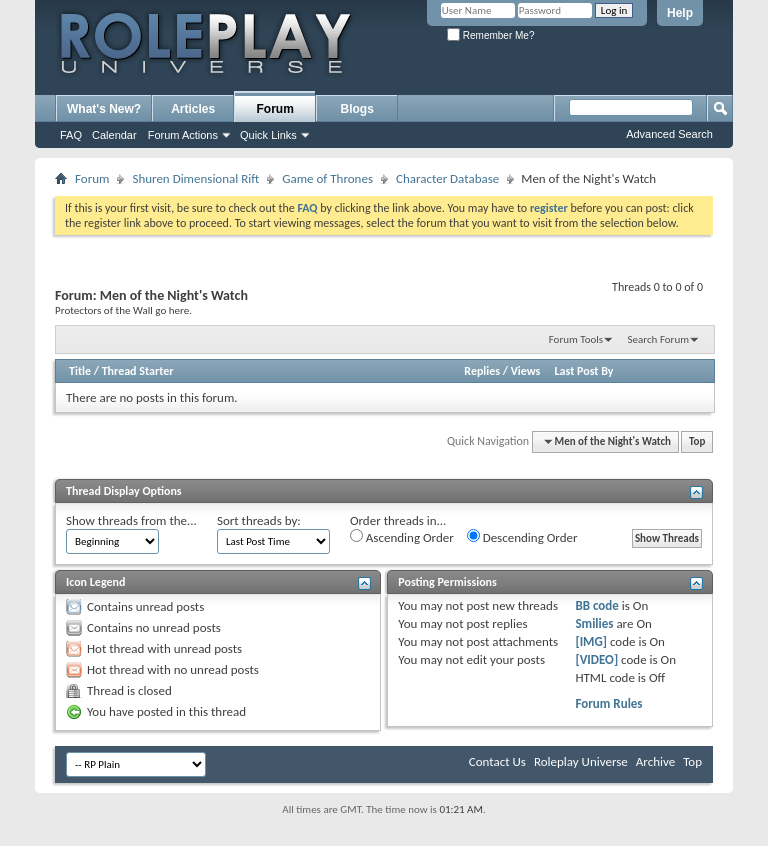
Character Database (447, 178)
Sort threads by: (259, 520)
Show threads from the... (131, 520)
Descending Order (522, 537)
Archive (655, 761)
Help (680, 13)
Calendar (114, 135)
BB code (596, 605)
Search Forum (659, 339)
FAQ (71, 135)
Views (526, 371)
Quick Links (268, 135)
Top (697, 441)
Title (80, 371)
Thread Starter (138, 371)
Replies (482, 371)
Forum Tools (576, 339)
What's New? (104, 109)
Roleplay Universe (581, 761)
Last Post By (584, 371)
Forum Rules (608, 703)
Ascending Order (402, 537)
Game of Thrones (327, 178)
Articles (193, 109)
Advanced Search (669, 134)
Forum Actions (183, 135)
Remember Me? (490, 35)
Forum (275, 109)
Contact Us (497, 761)
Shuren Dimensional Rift (195, 178)
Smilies (594, 623)
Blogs (357, 109)
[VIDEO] (596, 659)
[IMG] (591, 641)
